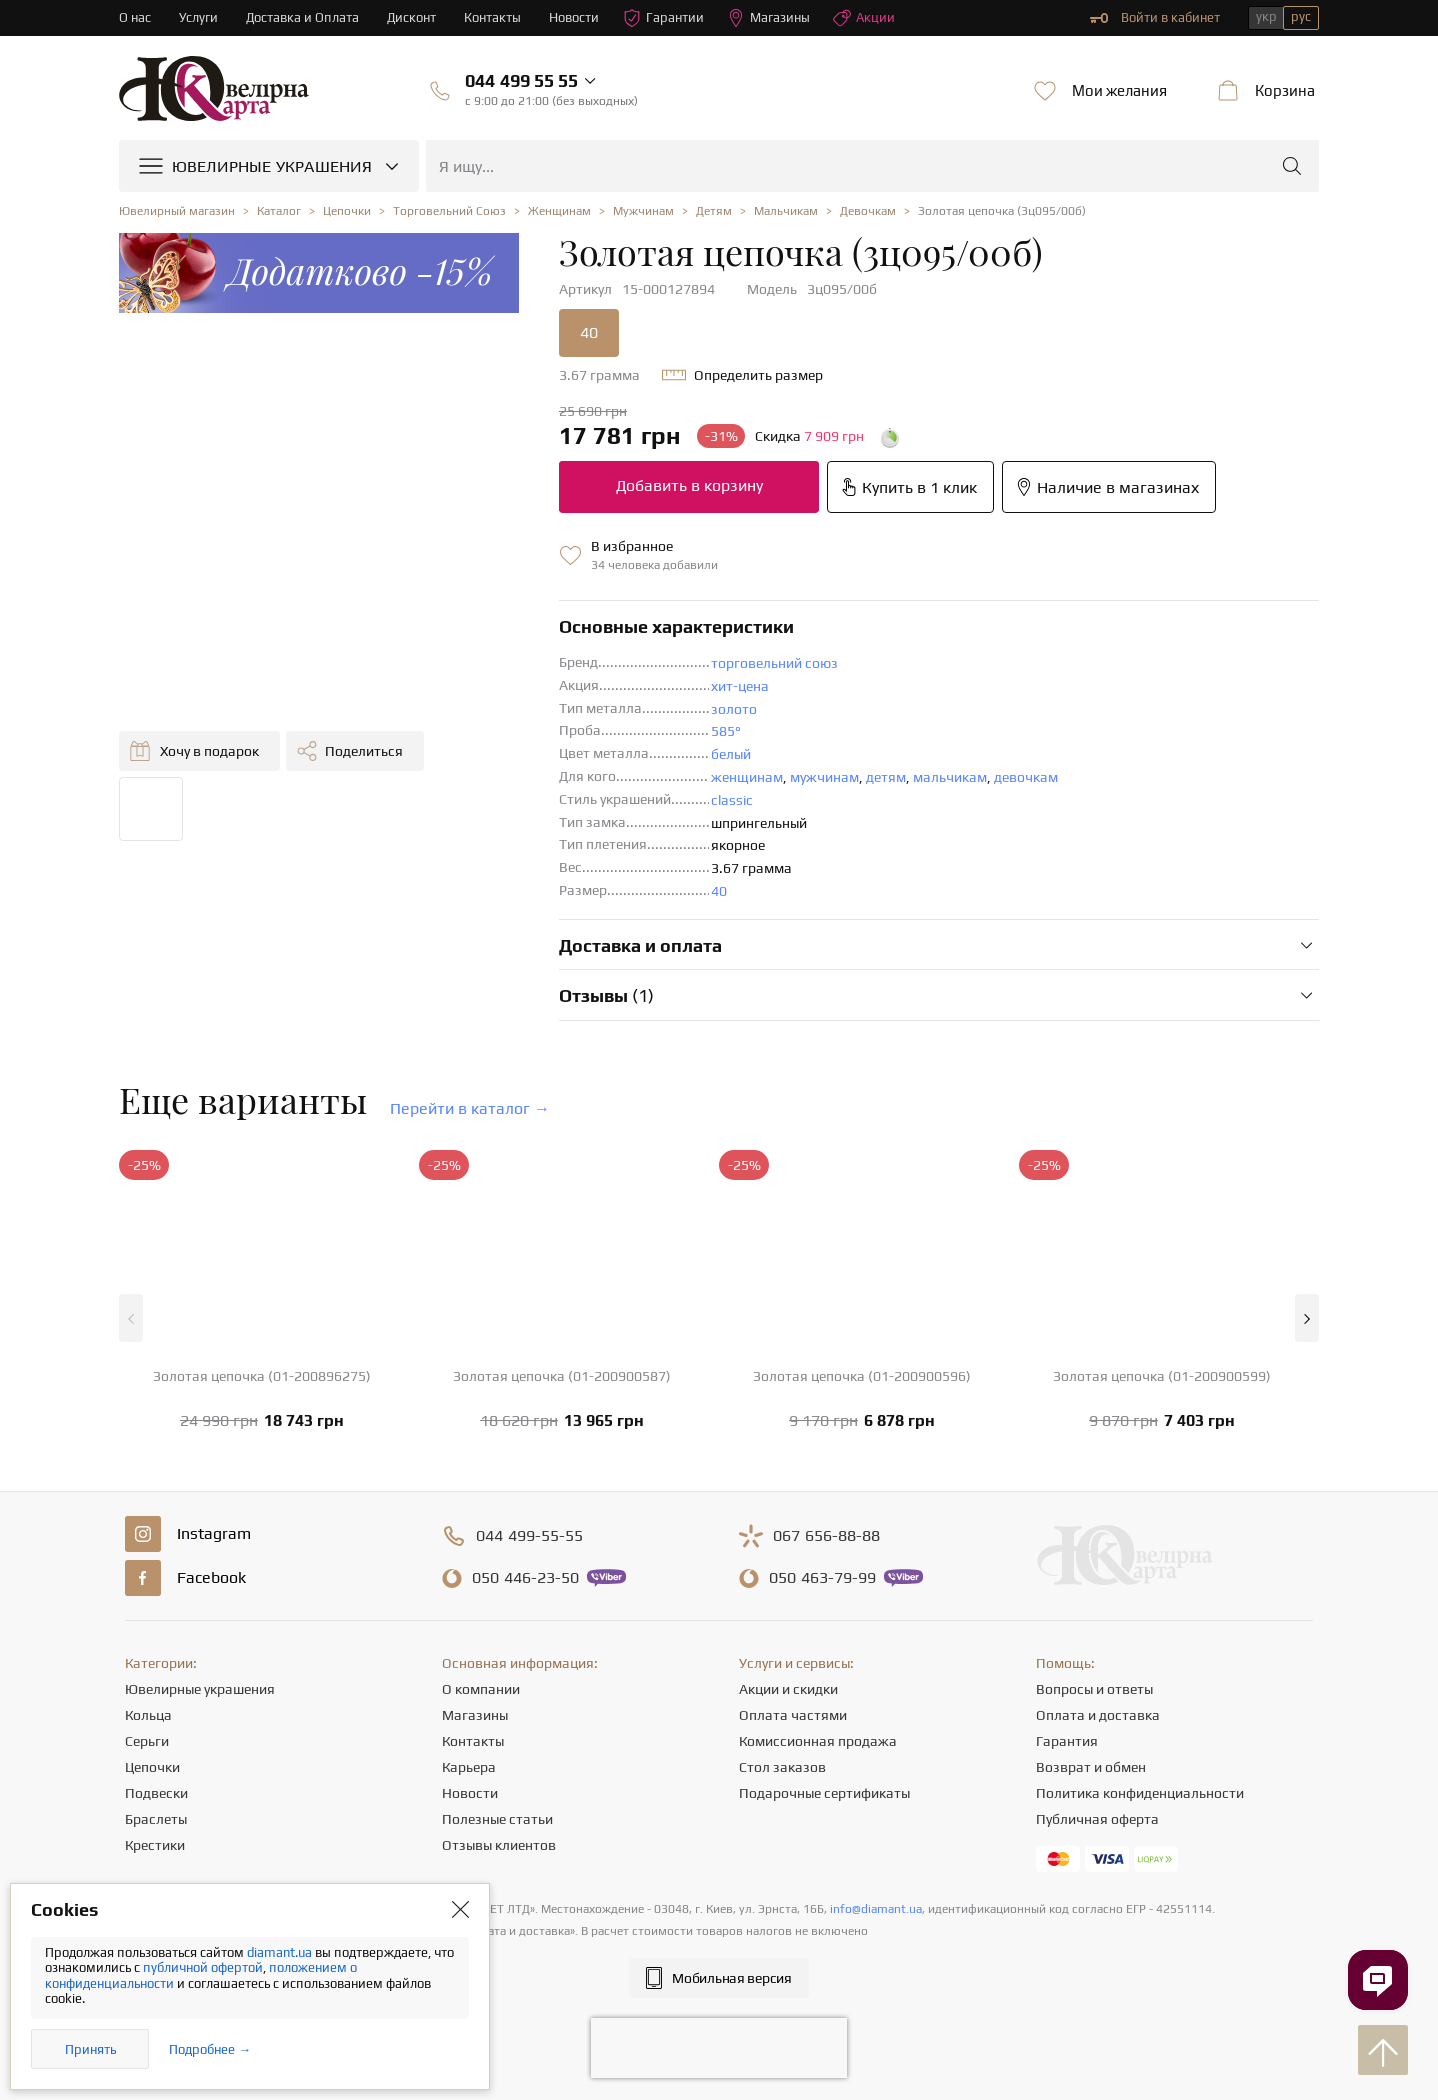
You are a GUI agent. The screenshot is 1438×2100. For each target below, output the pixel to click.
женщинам (747, 777)
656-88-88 (826, 1536)
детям (886, 777)
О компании (481, 1689)
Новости (574, 17)
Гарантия (1067, 1741)
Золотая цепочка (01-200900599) (1162, 1376)
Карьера (469, 1767)
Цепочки (152, 1767)
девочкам (1026, 777)
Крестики (155, 1845)
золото (734, 709)
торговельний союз (774, 663)
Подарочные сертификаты (824, 1793)
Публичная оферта (1097, 1819)
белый (731, 754)
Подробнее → (210, 2049)
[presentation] (719, 2048)
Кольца (148, 1715)
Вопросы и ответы (1094, 1689)
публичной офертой (203, 1967)
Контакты (492, 17)
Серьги (147, 1741)
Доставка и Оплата (302, 17)
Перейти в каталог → (470, 1108)
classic (732, 800)
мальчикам (950, 777)
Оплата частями (793, 1715)
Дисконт (411, 17)
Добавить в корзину (689, 485)
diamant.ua (281, 1952)
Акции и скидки (788, 1689)
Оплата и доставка (1098, 1715)
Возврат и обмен (1091, 1767)
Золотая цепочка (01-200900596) (862, 1376)
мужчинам (824, 777)
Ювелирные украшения (200, 1689)
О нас (135, 17)
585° (726, 731)
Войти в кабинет (1155, 18)
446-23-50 (525, 1578)
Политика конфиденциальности (1140, 1793)
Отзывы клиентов (499, 1845)
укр (1266, 16)
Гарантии (663, 18)
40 (589, 332)
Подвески (156, 1793)
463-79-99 (822, 1578)
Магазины (768, 18)
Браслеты (156, 1819)
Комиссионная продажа (818, 1741)
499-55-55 (529, 1536)
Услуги (198, 17)
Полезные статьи (497, 1819)
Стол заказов (782, 1767)
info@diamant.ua (876, 1909)
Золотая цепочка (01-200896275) (262, 1376)
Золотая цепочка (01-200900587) (562, 1376)
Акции (864, 18)
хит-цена (740, 686)
